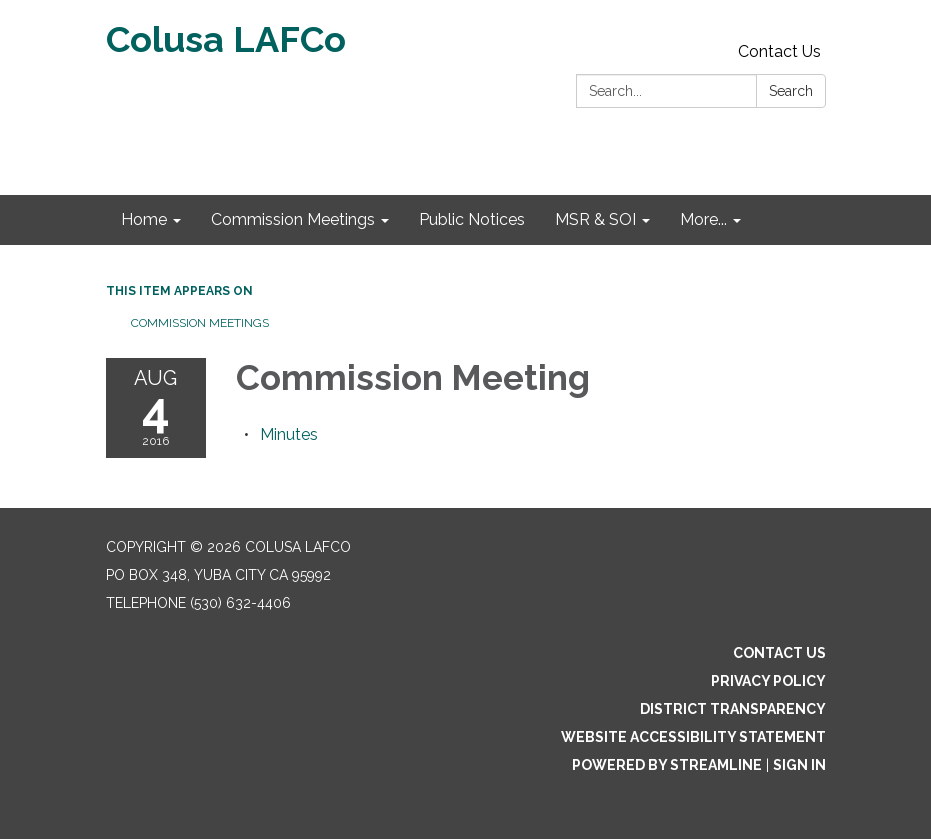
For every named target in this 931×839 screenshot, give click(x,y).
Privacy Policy (768, 681)
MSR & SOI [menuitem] (595, 219)
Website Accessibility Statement (693, 737)
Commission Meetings (200, 323)
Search (791, 91)
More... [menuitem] (703, 219)
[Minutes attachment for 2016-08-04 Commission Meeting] (289, 434)
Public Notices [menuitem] (472, 219)
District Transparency (733, 709)
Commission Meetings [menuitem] (293, 219)
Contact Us (779, 51)
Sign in (799, 765)
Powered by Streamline (667, 765)
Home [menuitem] (144, 219)
